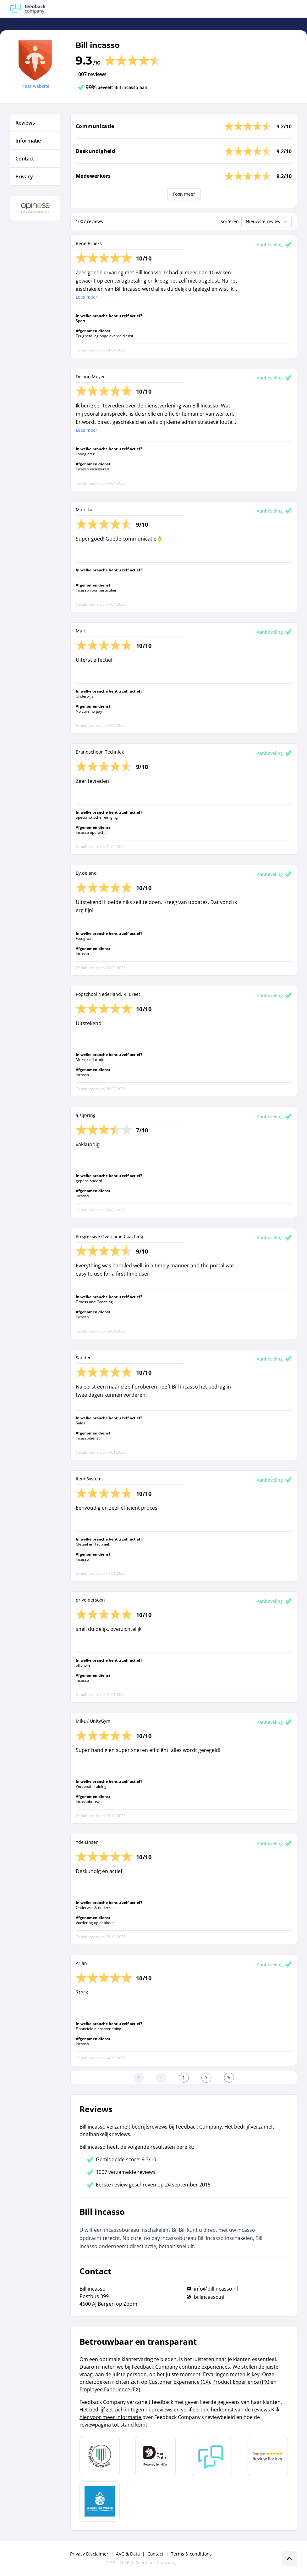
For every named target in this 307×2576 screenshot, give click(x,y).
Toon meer (184, 194)
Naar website (35, 86)
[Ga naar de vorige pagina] (161, 2078)
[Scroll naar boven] (289, 2558)
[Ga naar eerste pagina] (139, 2078)
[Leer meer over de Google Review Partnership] (268, 2456)
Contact (155, 2554)
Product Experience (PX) (240, 2381)
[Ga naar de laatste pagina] (229, 2078)
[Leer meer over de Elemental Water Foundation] (100, 2501)
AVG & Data (128, 2554)
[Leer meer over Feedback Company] (212, 2456)
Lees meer (86, 297)
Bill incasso (97, 45)
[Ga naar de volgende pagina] (206, 2078)
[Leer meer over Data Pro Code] (100, 2456)
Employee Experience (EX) (109, 2389)
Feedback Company (156, 2563)
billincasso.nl (209, 2296)
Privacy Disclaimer (89, 2554)
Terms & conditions (191, 2554)
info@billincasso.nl (216, 2288)
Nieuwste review (267, 221)
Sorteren (230, 221)
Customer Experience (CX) (179, 2381)
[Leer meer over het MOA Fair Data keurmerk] (155, 2456)
